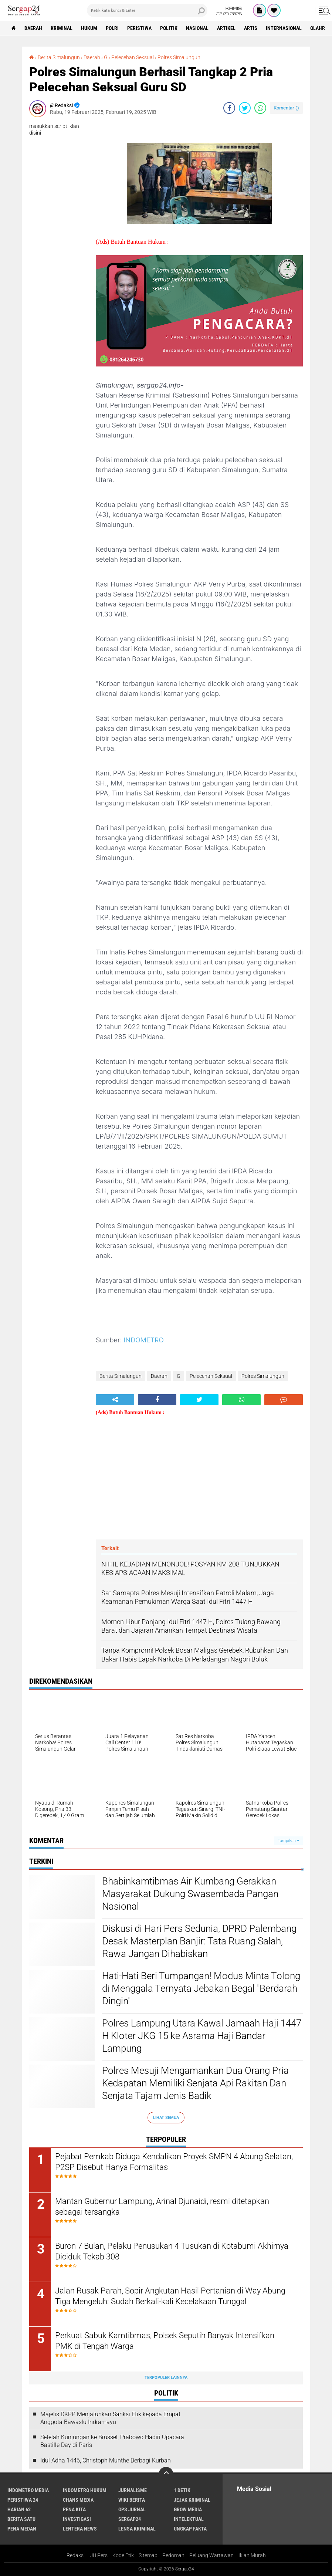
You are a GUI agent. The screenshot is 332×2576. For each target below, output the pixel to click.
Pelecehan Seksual (132, 57)
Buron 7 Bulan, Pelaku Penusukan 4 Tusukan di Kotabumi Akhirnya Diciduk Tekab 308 (171, 2251)
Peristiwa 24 (22, 2500)
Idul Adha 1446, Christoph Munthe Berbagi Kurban (105, 2460)
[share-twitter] (245, 108)
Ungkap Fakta (190, 2529)
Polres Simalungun (178, 57)
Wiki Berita (131, 2500)
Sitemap (148, 2555)
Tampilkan (288, 1840)
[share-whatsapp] (260, 108)
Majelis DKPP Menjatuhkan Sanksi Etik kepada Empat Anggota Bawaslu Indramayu (110, 2418)
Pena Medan (21, 2529)
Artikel (226, 28)
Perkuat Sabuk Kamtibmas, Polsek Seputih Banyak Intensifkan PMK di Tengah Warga (164, 2341)
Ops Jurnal (132, 2509)
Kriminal (61, 28)
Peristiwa (139, 28)
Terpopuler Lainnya (166, 2377)
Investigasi (77, 2519)
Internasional (284, 28)
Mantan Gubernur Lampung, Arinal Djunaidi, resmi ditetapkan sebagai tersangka (162, 2207)
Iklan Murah (252, 2555)
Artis (250, 28)
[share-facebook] (229, 108)
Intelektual (189, 2519)
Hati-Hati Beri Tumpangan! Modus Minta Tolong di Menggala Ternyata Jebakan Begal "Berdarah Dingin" (201, 1988)
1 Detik (182, 2490)
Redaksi (76, 2555)
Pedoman (173, 2555)
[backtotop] (166, 2474)
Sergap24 (129, 2519)
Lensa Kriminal (137, 2529)
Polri (112, 28)
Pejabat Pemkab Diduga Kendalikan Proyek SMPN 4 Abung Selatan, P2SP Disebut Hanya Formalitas (174, 2162)
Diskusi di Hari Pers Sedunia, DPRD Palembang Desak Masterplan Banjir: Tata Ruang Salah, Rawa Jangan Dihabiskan (199, 1941)
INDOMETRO (144, 1340)
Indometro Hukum (84, 2490)
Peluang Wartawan (211, 2555)
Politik (168, 28)
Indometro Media (28, 2490)
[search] (147, 10)
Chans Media (78, 2500)
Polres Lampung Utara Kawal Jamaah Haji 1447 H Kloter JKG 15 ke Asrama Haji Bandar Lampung (201, 2036)
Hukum (89, 28)
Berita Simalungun (59, 57)
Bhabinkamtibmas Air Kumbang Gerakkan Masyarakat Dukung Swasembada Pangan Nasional (190, 1894)
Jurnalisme (132, 2490)
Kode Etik (123, 2555)
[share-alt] (115, 1399)
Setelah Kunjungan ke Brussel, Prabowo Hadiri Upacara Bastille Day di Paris (112, 2441)
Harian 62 (19, 2509)
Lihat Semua (166, 2117)
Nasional (197, 28)
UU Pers (98, 2555)
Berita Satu (21, 2519)
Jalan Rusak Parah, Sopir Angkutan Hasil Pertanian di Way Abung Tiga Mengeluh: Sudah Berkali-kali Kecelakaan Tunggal (170, 2296)
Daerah (33, 28)
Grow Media (188, 2509)
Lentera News (80, 2529)
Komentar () (286, 108)
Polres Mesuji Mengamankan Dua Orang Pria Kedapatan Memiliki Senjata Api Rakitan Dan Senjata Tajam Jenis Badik (195, 2083)
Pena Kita (74, 2509)
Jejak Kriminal (192, 2500)
